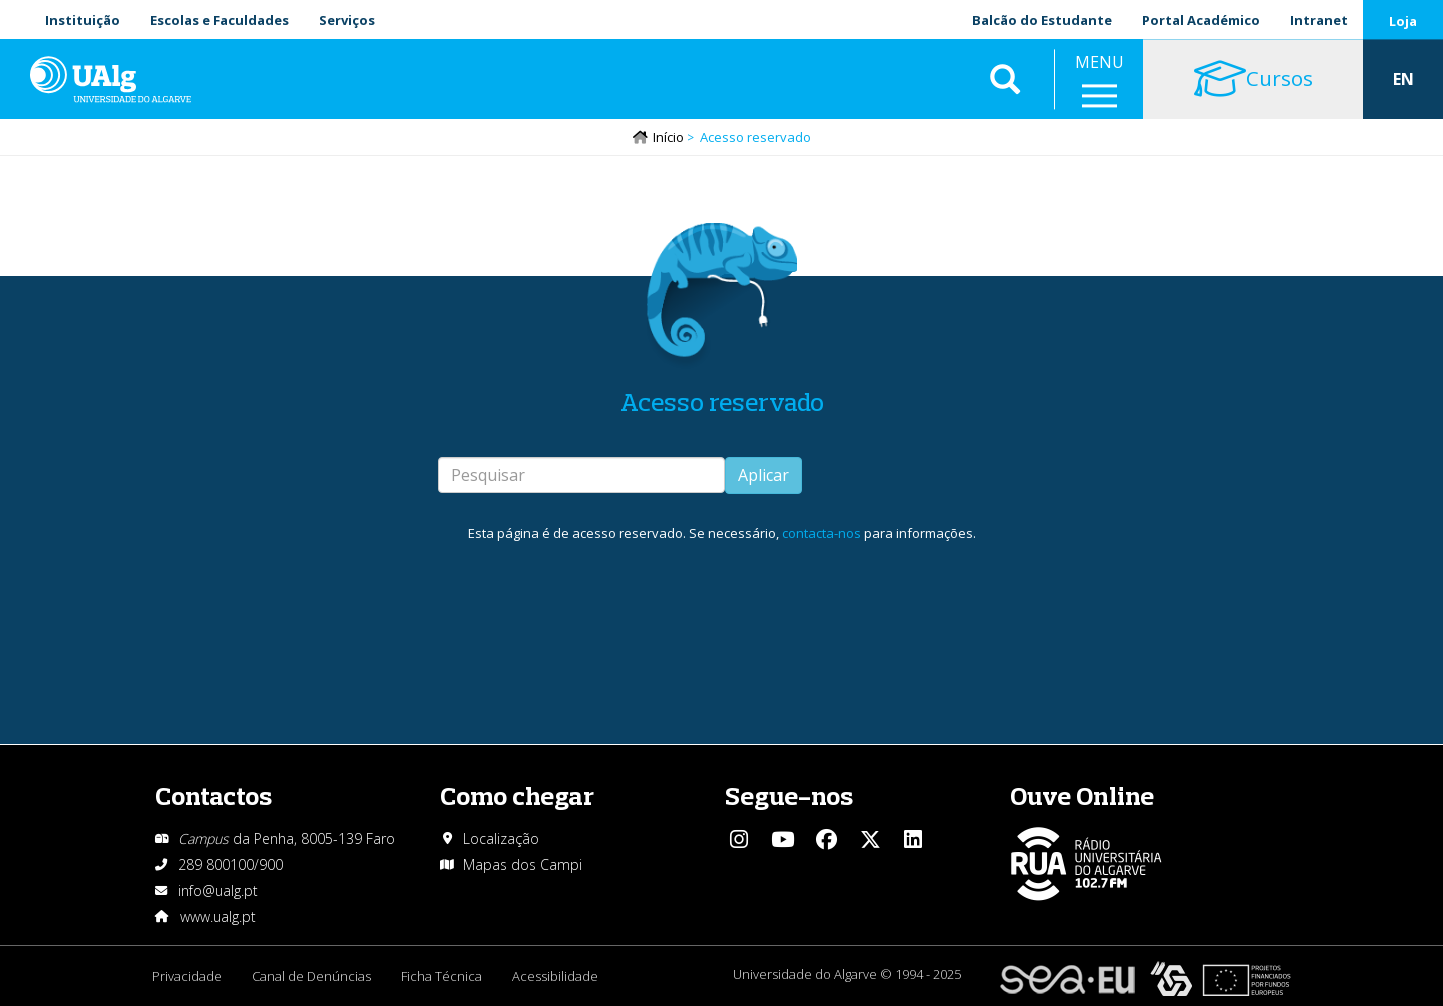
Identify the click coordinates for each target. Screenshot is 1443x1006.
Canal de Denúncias (311, 976)
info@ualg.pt (218, 890)
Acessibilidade (555, 976)
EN (1403, 80)
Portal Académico (1201, 20)
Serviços (347, 20)
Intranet (1319, 20)
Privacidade (187, 976)
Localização (501, 838)
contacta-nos (821, 533)
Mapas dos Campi (522, 864)
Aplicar (763, 475)
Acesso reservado (722, 401)
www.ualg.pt (218, 916)
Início (668, 137)
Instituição (82, 20)
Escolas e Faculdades (219, 20)
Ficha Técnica (441, 976)
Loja (1403, 21)
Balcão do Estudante (1042, 20)
